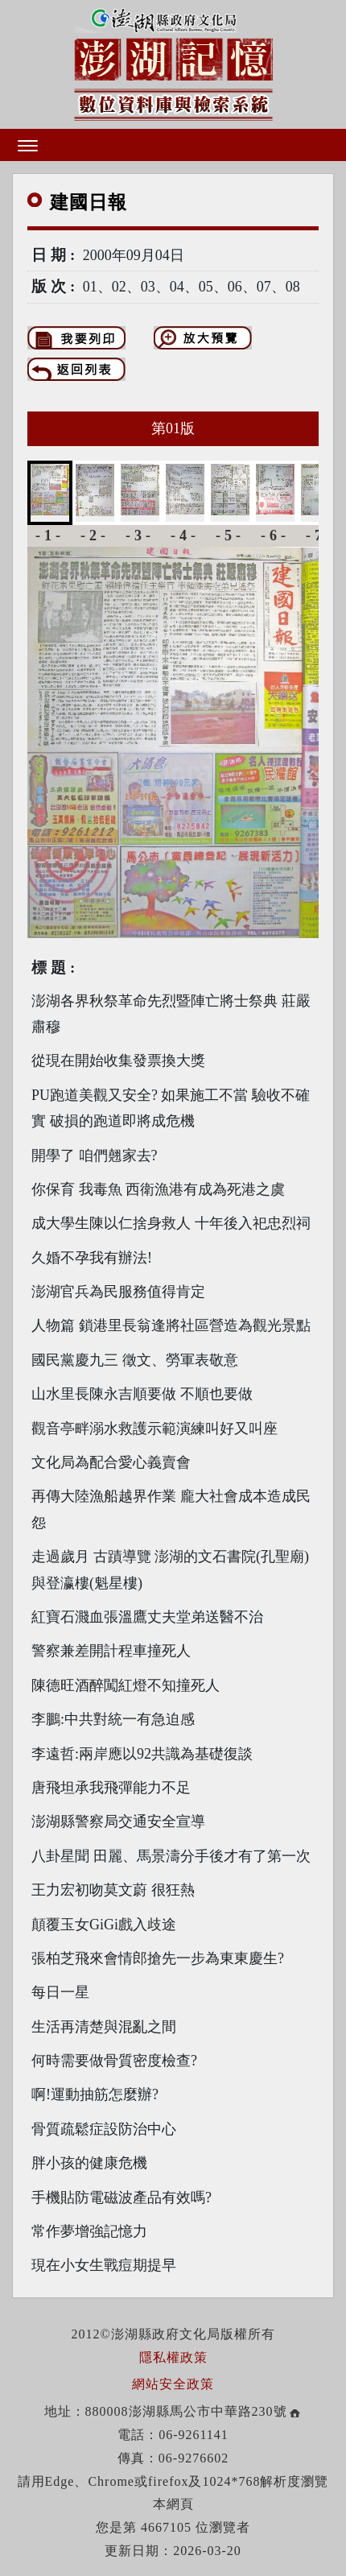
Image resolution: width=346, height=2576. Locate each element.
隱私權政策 (173, 2357)
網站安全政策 (173, 2384)
